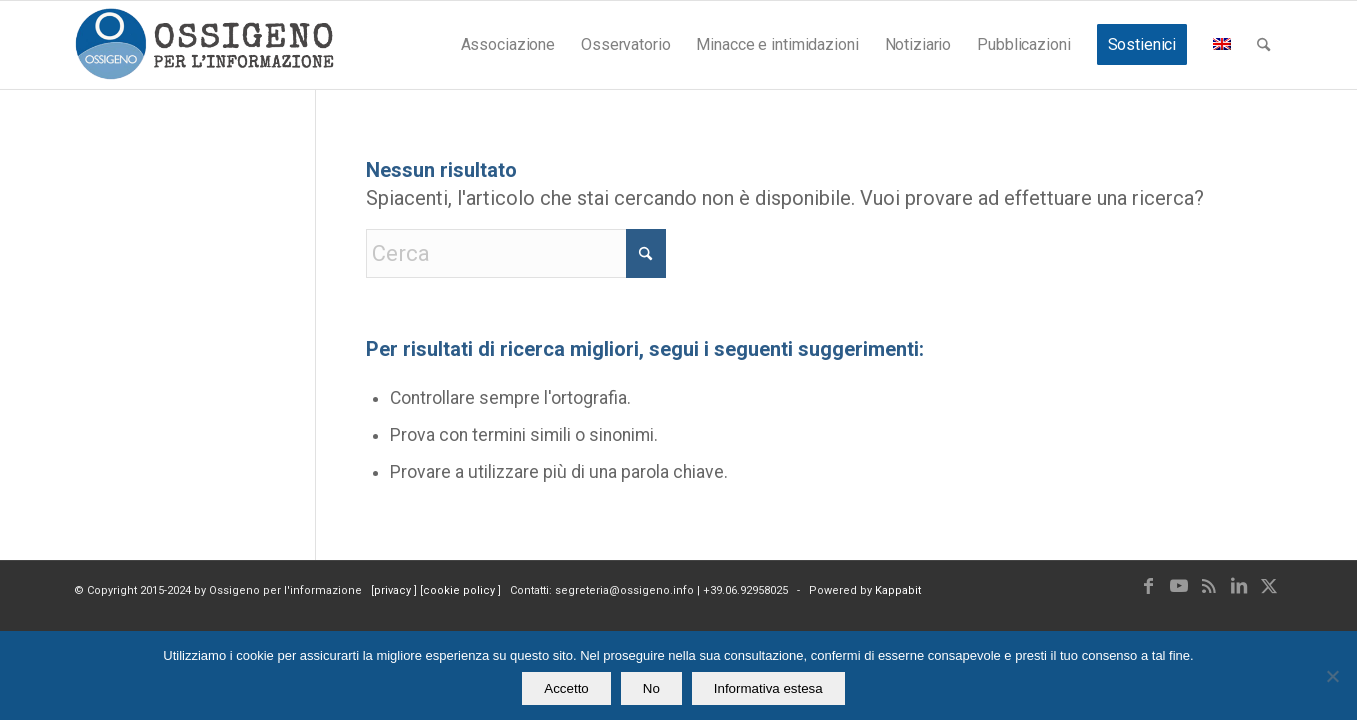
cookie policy (460, 590)
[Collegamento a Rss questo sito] (1209, 586)
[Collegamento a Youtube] (1179, 586)
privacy (394, 590)
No (651, 688)
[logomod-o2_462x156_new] (204, 45)
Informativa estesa (768, 688)
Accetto (566, 688)
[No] (1332, 676)
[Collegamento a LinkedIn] (1239, 586)
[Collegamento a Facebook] (1149, 586)
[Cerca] (1263, 45)
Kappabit (898, 590)
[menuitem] (508, 45)
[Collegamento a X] (1269, 586)
